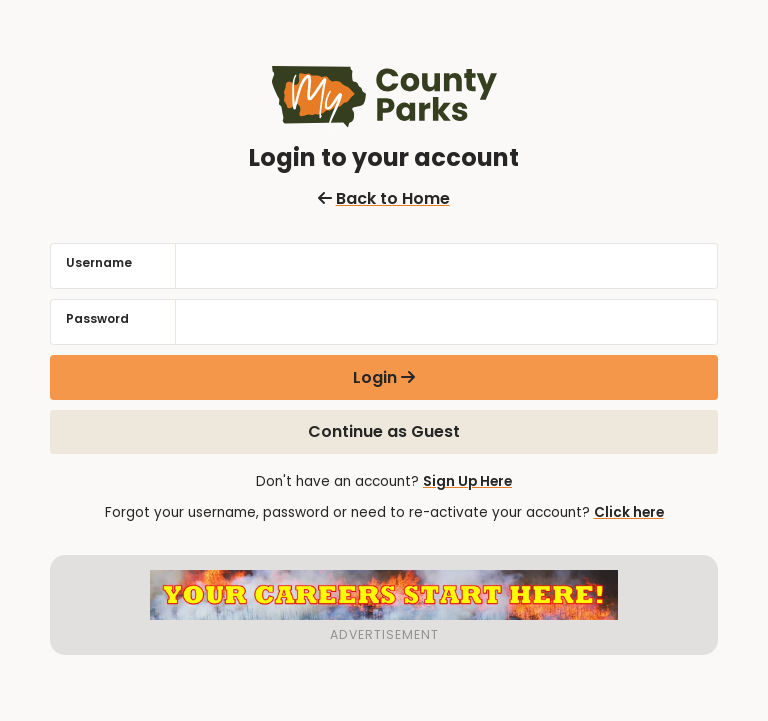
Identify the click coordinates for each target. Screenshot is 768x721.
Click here (629, 512)
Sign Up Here (467, 481)
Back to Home (383, 198)
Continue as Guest (384, 431)
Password (97, 318)
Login (375, 377)
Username (99, 262)
